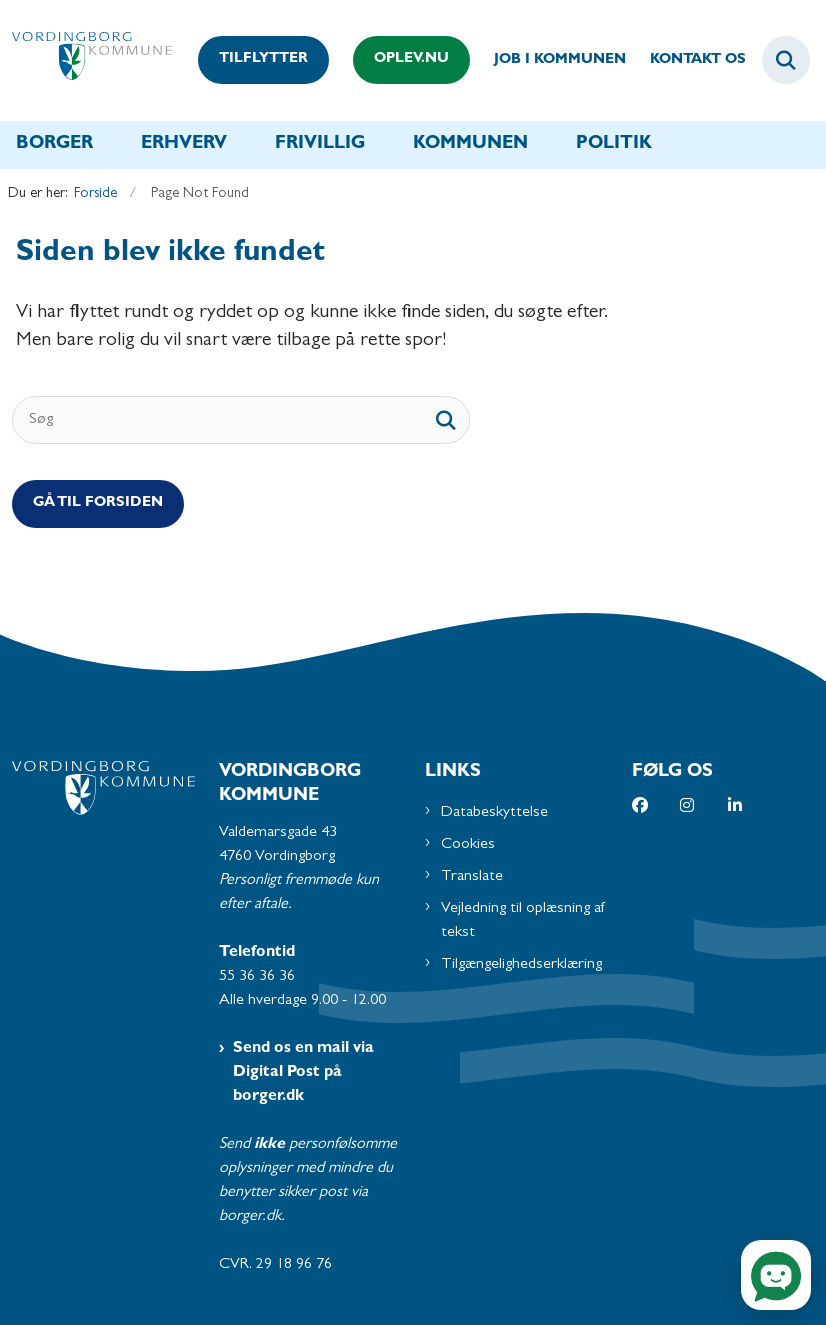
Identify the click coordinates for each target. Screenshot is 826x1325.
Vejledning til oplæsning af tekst (523, 921)
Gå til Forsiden (98, 503)
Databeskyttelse (494, 813)
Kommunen (470, 145)
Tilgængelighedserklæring (521, 965)
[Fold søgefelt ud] (786, 60)
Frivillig (320, 145)
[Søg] (241, 420)
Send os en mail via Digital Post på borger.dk (303, 1073)
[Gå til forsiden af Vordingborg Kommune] (86, 60)
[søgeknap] (446, 420)
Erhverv (184, 145)
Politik (614, 145)
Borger (54, 145)
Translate (472, 877)
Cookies (468, 845)
